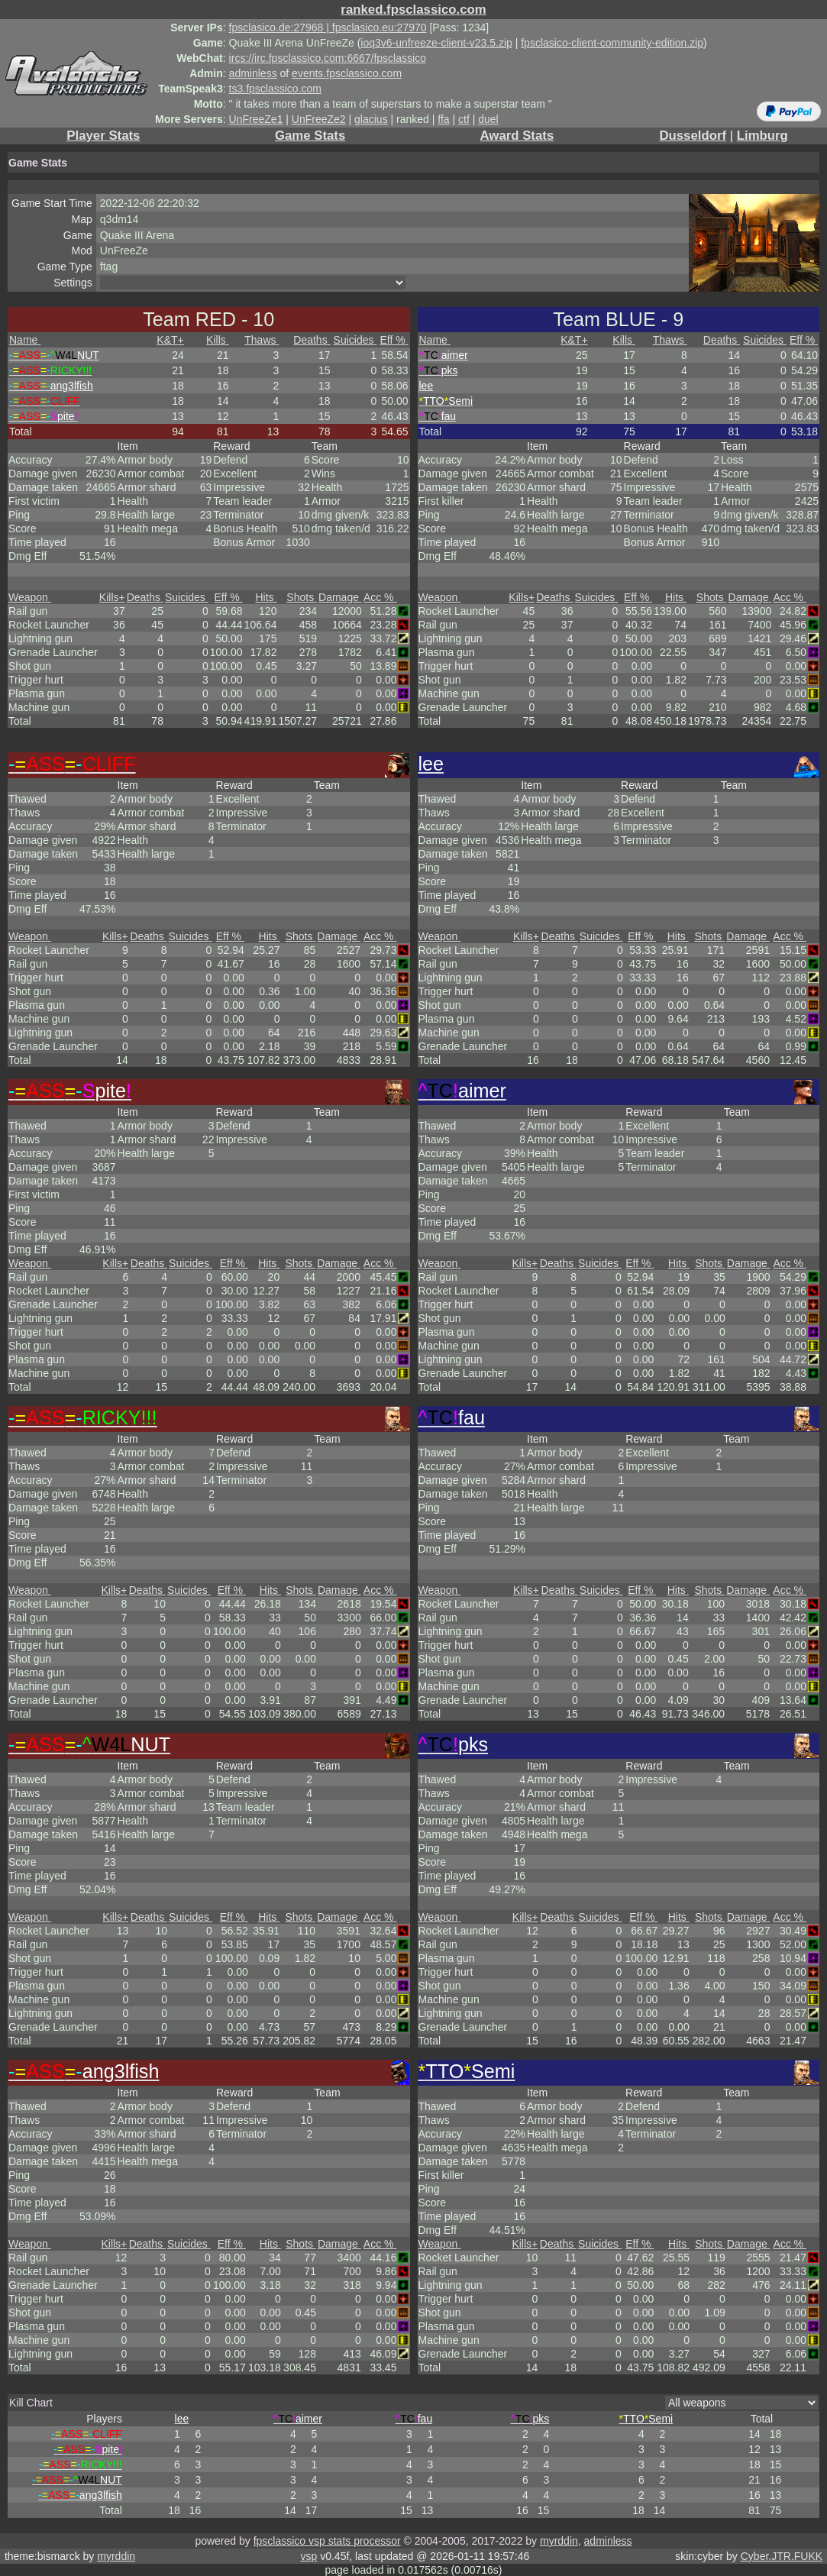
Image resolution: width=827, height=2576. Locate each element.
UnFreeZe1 (256, 119)
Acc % (380, 597)
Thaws (261, 340)
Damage (340, 597)
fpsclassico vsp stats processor (327, 2541)
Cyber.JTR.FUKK (781, 2556)
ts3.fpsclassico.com (275, 88)
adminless (253, 73)
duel (488, 119)
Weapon (29, 597)
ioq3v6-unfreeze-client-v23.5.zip (436, 43)
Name (24, 340)
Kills (217, 340)
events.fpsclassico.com (347, 73)
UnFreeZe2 (319, 119)
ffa (443, 119)
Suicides (355, 340)
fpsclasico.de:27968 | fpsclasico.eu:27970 (328, 27)
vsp (308, 2556)
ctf (464, 119)
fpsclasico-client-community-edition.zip (612, 43)
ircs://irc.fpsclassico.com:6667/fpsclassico (327, 58)
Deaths (311, 340)
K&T (170, 340)
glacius (371, 119)
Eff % (394, 340)
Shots (301, 597)
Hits (265, 597)
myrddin (559, 2541)
